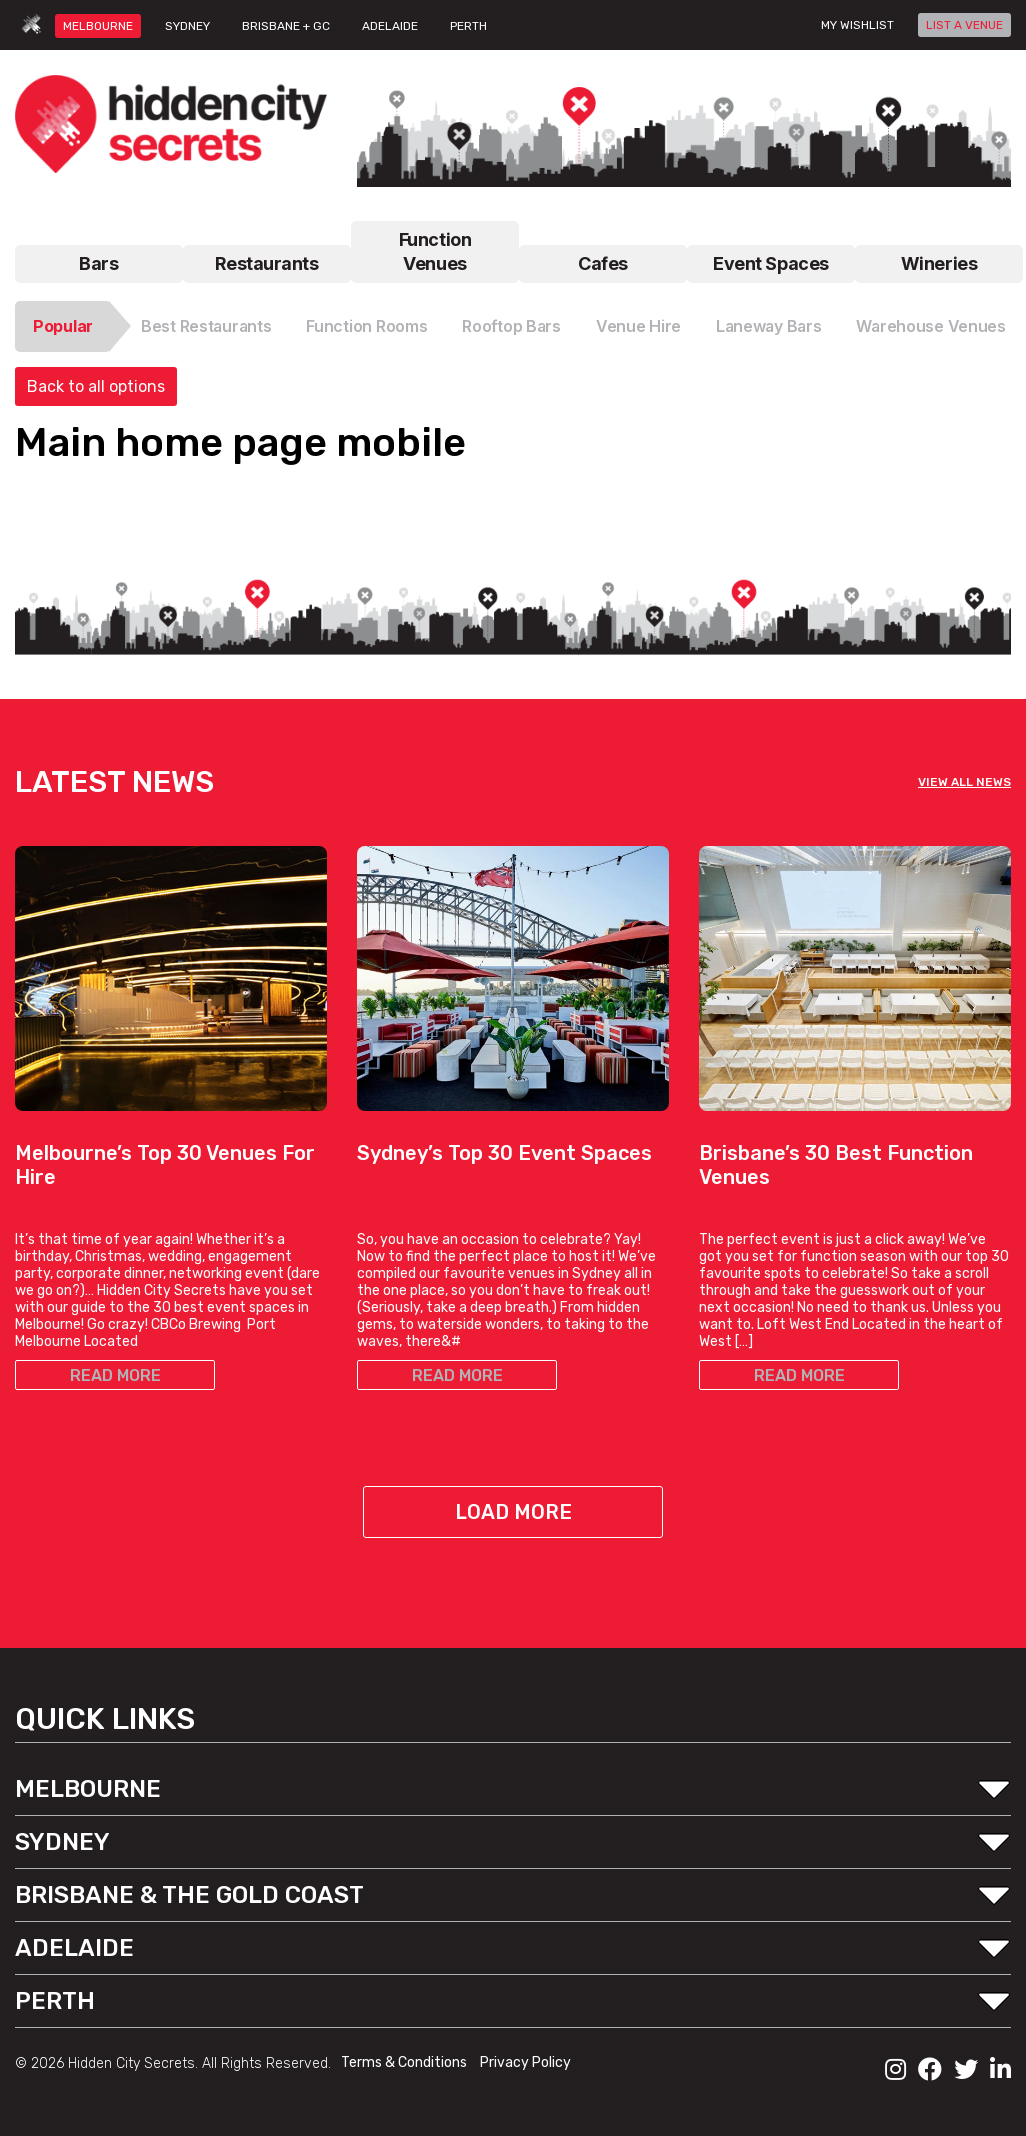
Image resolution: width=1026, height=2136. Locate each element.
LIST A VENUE (964, 25)
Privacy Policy (525, 2062)
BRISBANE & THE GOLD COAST (189, 1895)
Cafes (603, 263)
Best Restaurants (206, 326)
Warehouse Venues (931, 326)
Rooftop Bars (511, 326)
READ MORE (115, 1375)
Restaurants (266, 263)
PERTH (468, 26)
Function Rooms (366, 326)
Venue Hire (638, 326)
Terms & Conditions (405, 2062)
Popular (63, 326)
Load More (513, 1512)
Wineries (939, 263)
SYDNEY (187, 26)
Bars (98, 263)
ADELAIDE (390, 26)
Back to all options (96, 386)
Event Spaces (771, 263)
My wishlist (857, 25)
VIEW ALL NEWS (964, 782)
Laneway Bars (769, 326)
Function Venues (435, 251)
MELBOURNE (98, 26)
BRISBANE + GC (286, 26)
